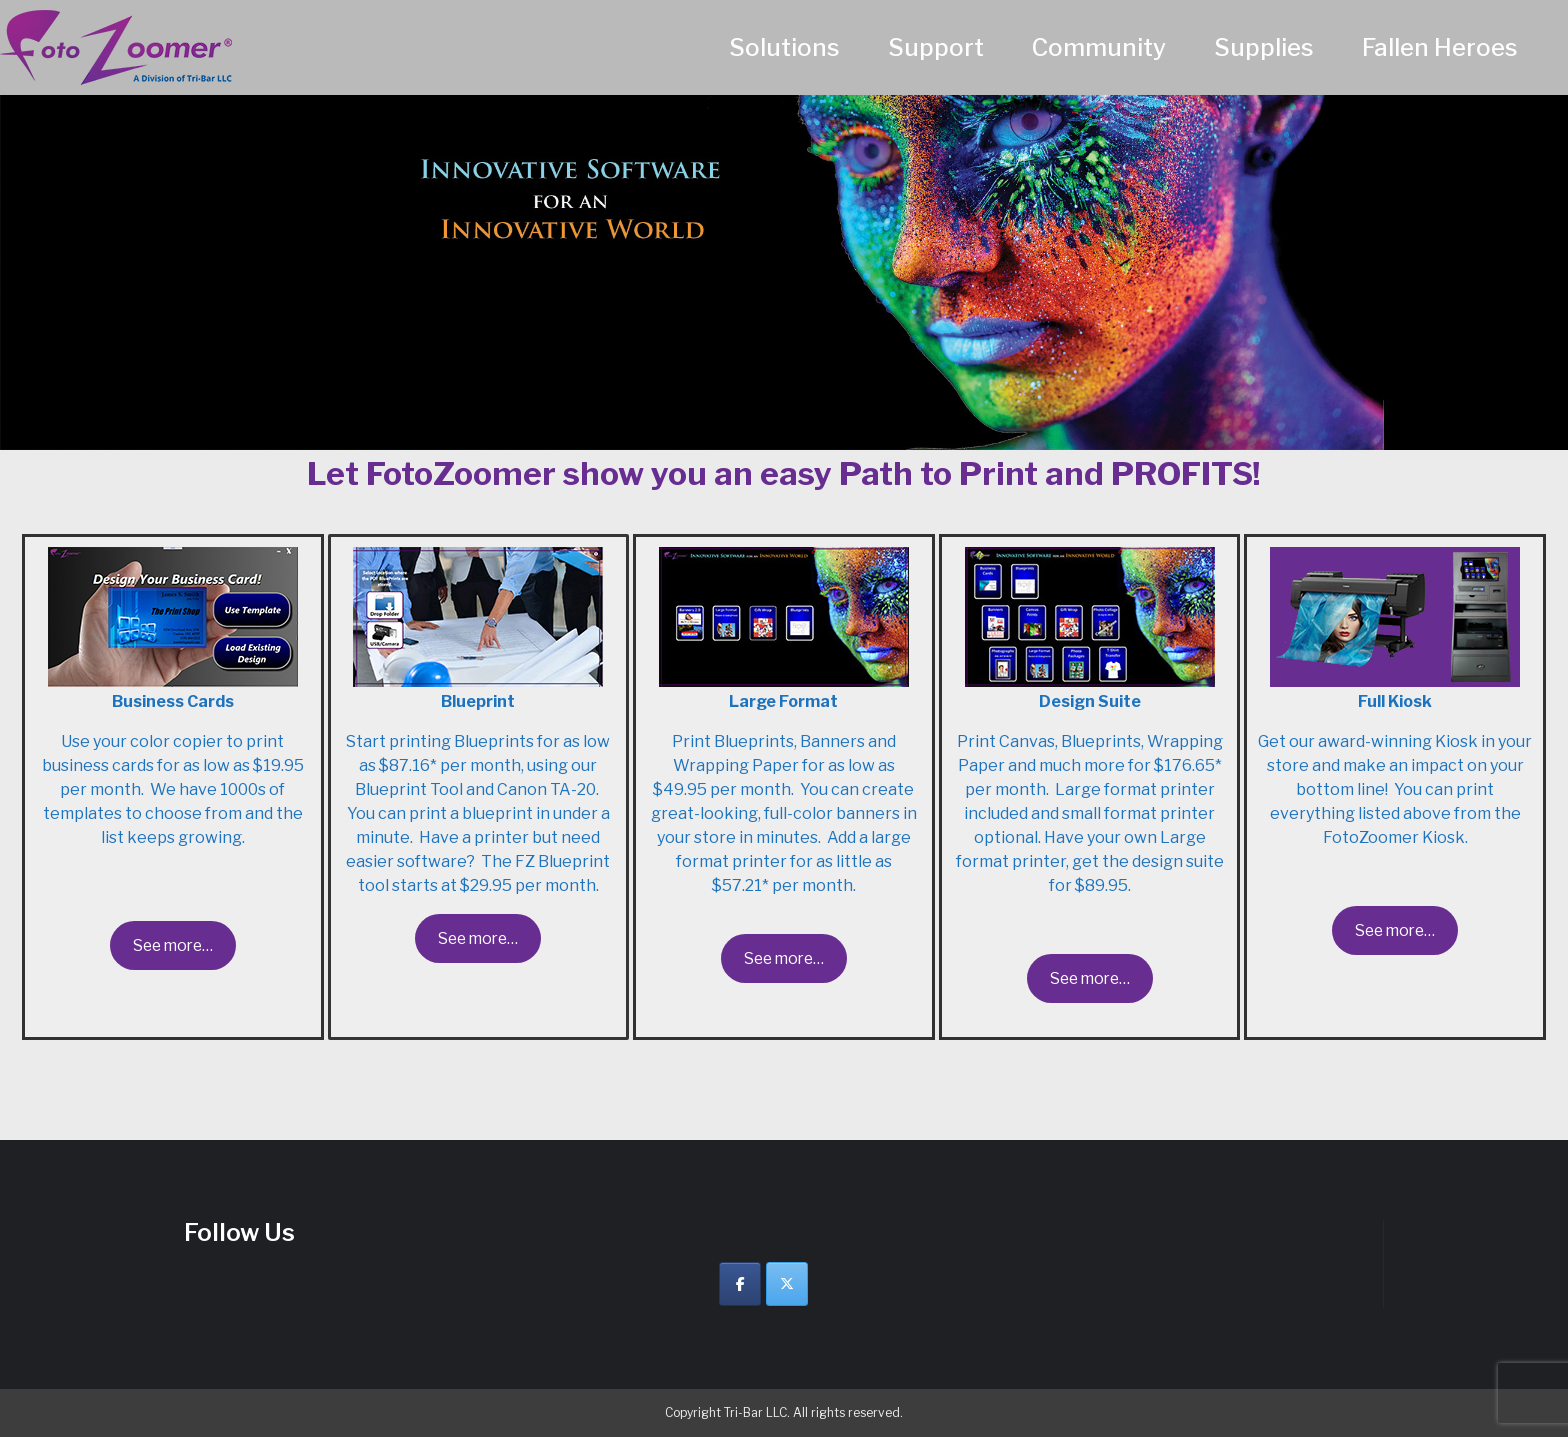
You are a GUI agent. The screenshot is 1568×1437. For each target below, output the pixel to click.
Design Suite (1090, 701)
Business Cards (173, 701)
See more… (173, 945)
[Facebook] (740, 1284)
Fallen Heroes (1440, 47)
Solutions (784, 47)
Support (936, 47)
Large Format (783, 701)
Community (1099, 47)
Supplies (1264, 47)
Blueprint (478, 701)
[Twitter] (787, 1284)
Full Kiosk (1395, 701)
